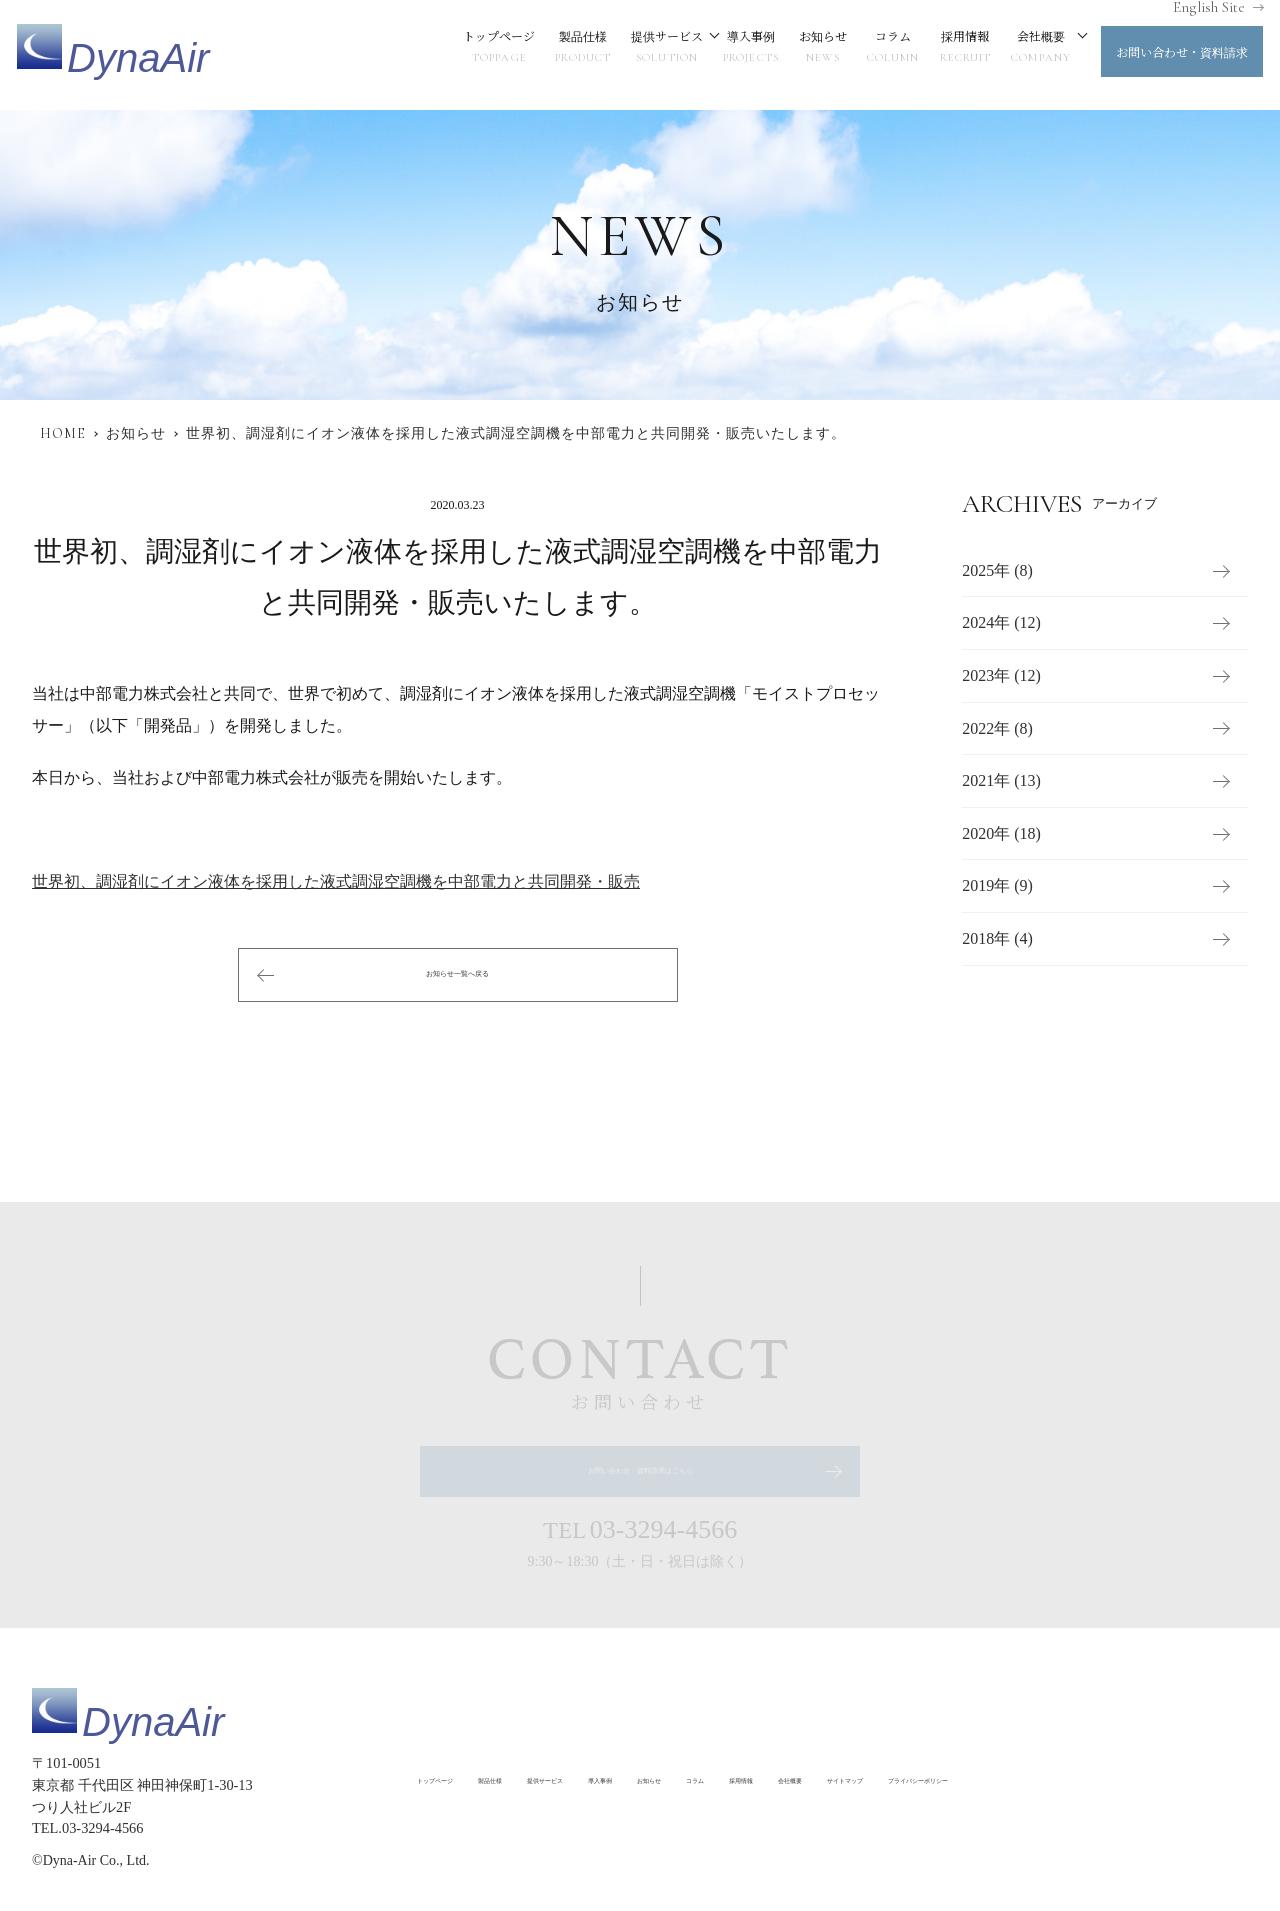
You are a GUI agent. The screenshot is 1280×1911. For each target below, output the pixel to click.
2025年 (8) (997, 570)
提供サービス (646, 55)
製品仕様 (562, 55)
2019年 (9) (997, 886)
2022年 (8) (997, 728)
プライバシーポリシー (482, 1820)
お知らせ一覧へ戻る (458, 974)
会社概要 (1020, 55)
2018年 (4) (997, 938)
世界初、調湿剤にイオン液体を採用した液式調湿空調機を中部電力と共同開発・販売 (336, 881)
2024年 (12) (1001, 623)
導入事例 (730, 55)
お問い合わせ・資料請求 (1161, 59)
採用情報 (944, 55)
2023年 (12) (1001, 675)
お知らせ (802, 55)
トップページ (478, 55)
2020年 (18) (1001, 833)
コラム (872, 55)
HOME (63, 433)
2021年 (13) (1001, 781)
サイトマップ (1111, 1778)
